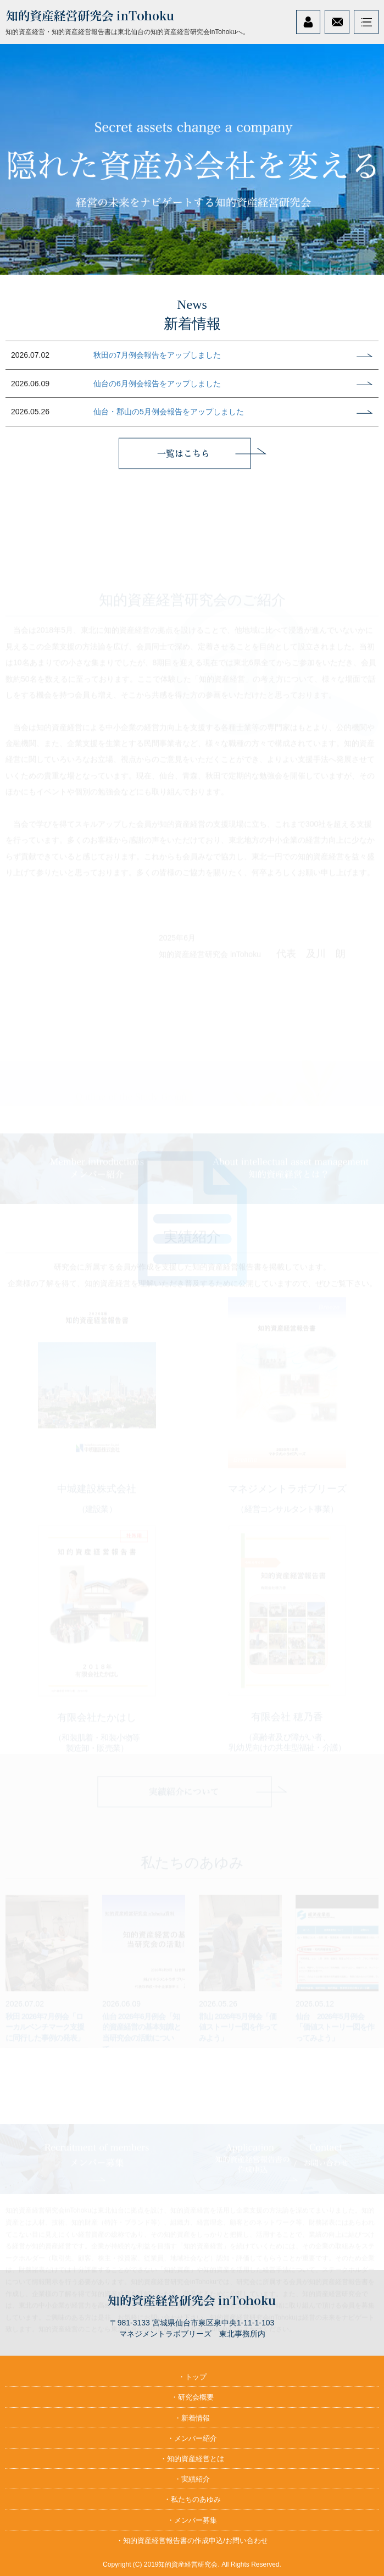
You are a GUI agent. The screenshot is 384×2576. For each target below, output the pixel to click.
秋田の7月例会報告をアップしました (157, 355)
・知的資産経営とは (192, 2459)
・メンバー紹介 (192, 2438)
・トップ (192, 2377)
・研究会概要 (192, 2397)
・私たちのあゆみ (192, 2499)
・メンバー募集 (192, 2520)
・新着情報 (192, 2418)
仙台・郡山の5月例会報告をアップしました (168, 411)
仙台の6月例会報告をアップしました (157, 383)
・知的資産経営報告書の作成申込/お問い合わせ (192, 2540)
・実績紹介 (192, 2479)
